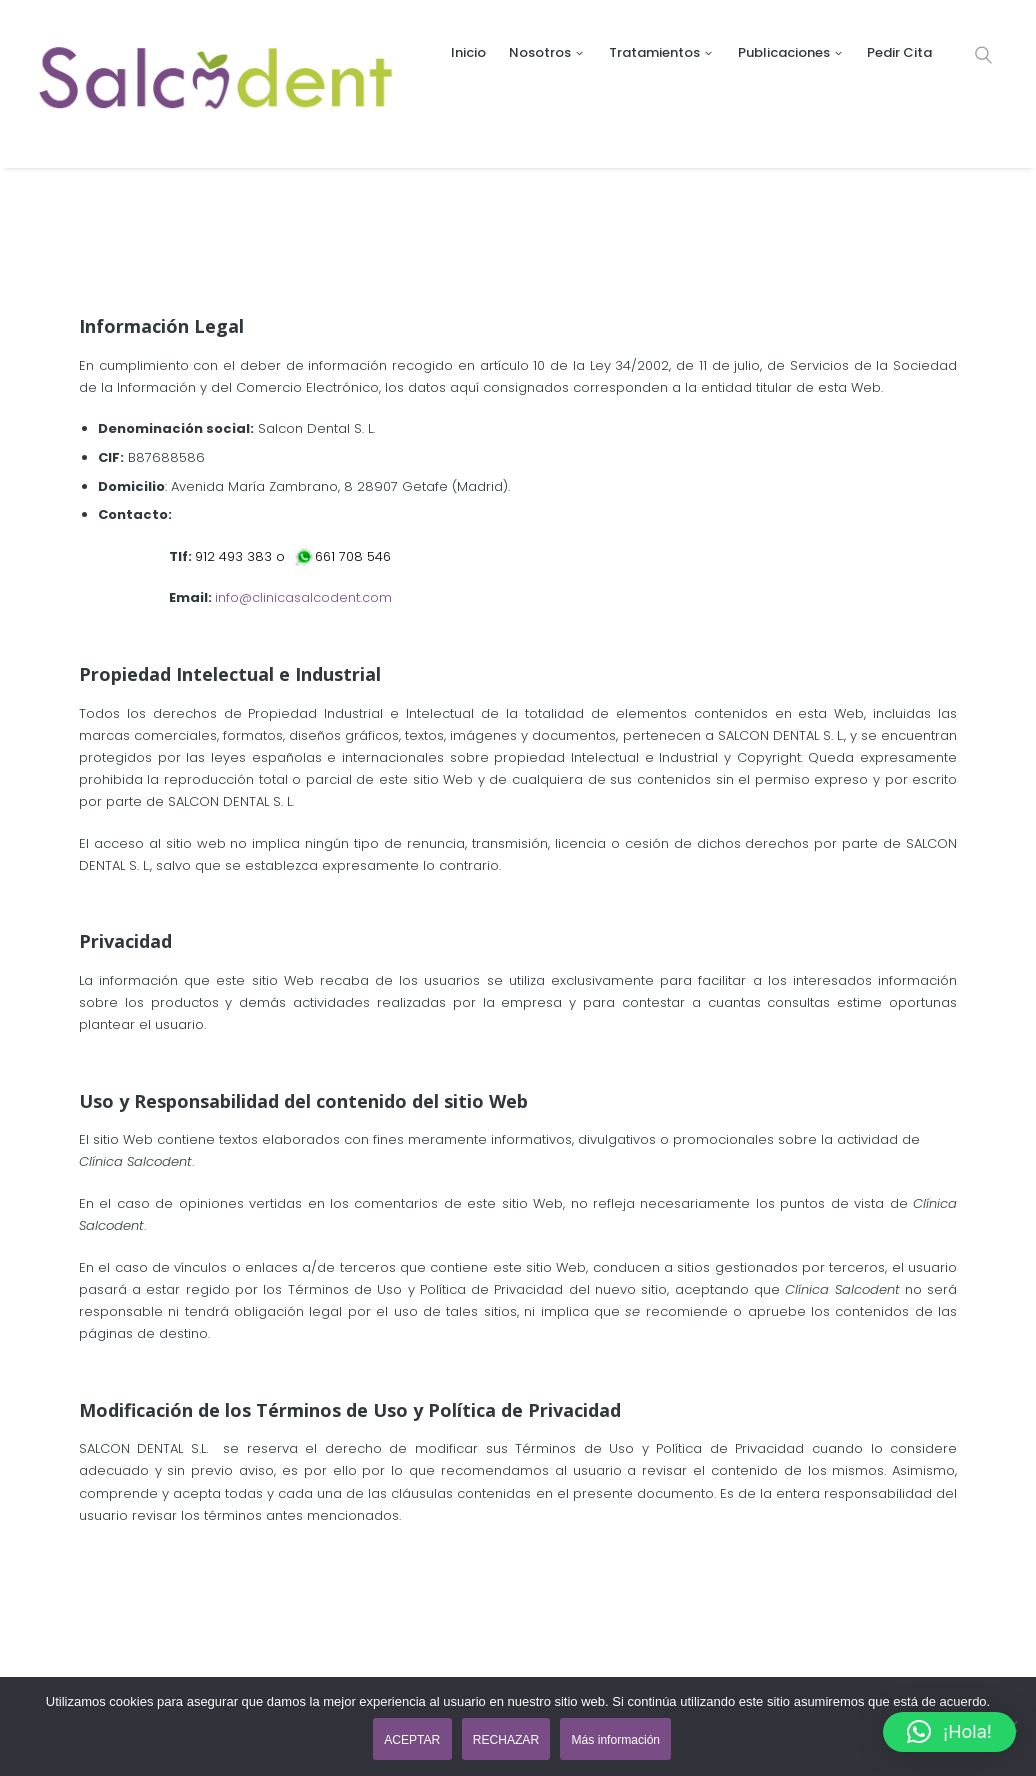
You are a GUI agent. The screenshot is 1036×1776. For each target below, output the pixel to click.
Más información (618, 1740)
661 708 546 (356, 556)
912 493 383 (234, 556)
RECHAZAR (507, 1740)
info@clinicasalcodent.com (303, 597)
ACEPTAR (411, 1740)
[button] (949, 1732)
